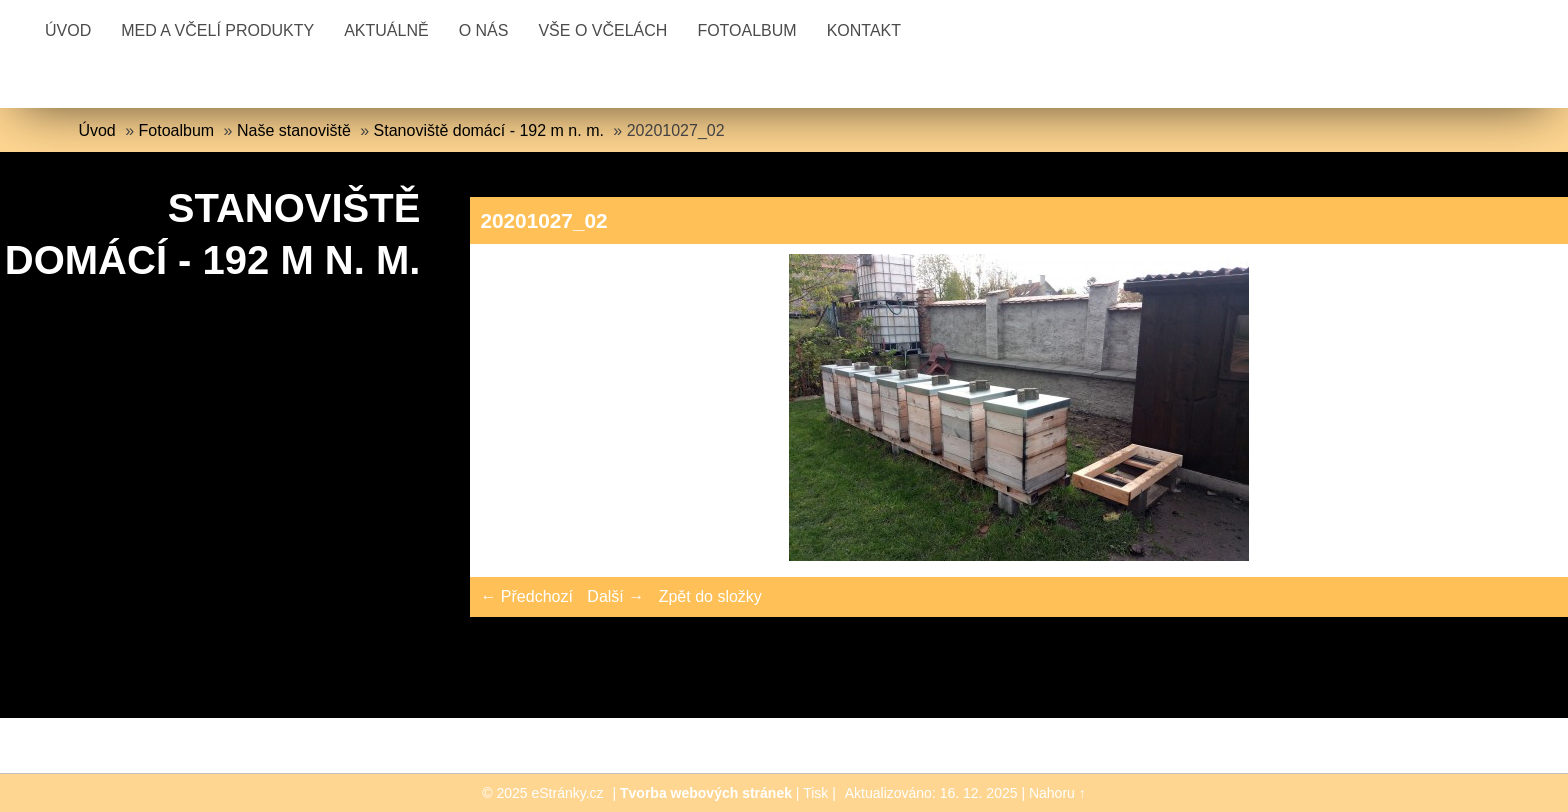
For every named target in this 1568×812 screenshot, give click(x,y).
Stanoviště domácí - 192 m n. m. (489, 130)
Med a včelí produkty (217, 30)
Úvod (68, 30)
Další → (615, 596)
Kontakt (864, 30)
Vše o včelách (602, 30)
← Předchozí (526, 596)
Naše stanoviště (294, 130)
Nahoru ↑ (1057, 793)
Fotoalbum (746, 30)
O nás (484, 30)
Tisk (815, 793)
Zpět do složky (710, 596)
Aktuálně (386, 30)
